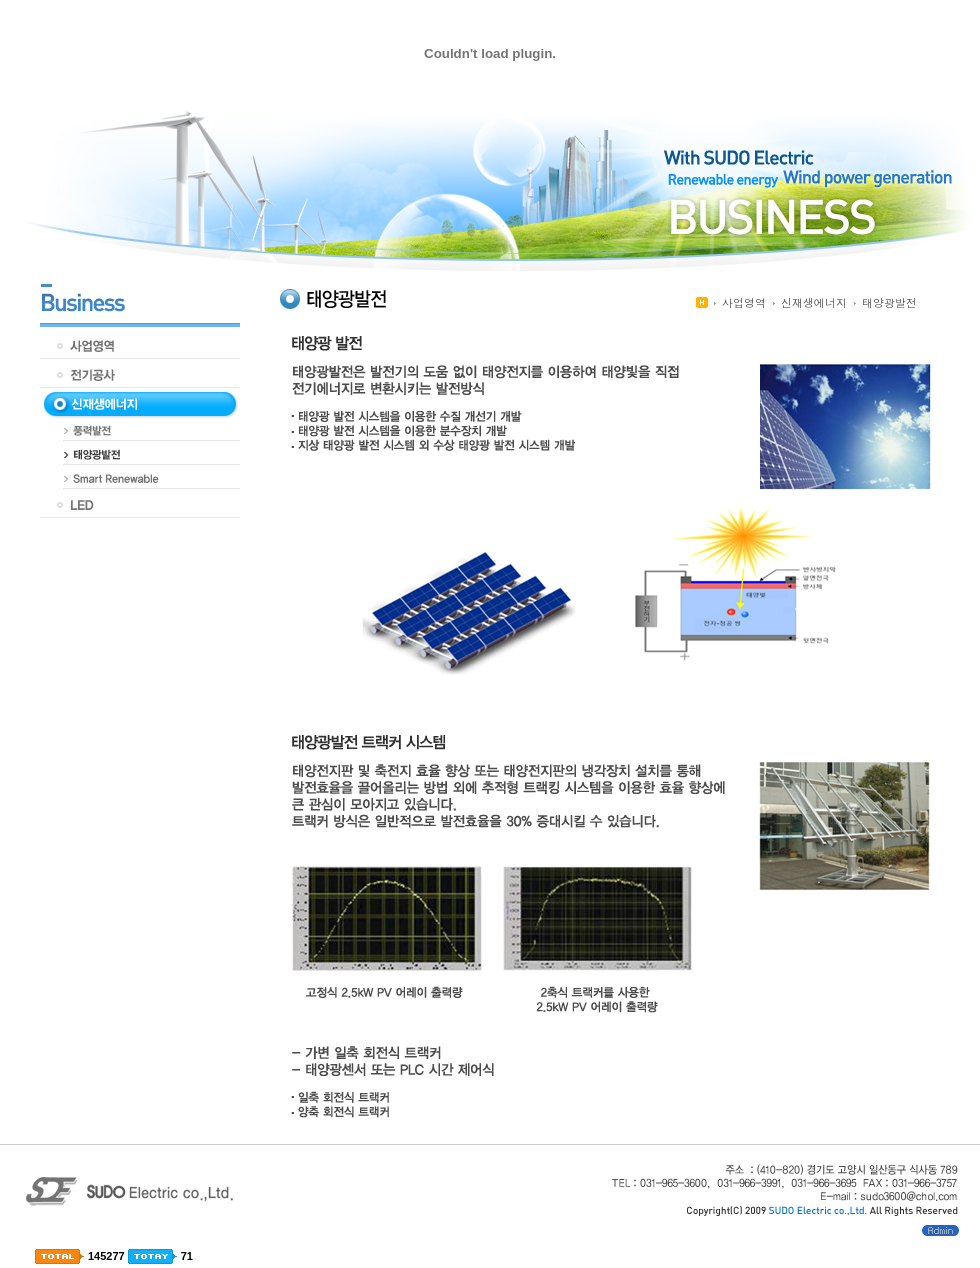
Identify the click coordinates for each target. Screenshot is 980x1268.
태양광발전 (889, 302)
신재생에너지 (814, 302)
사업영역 (744, 302)
